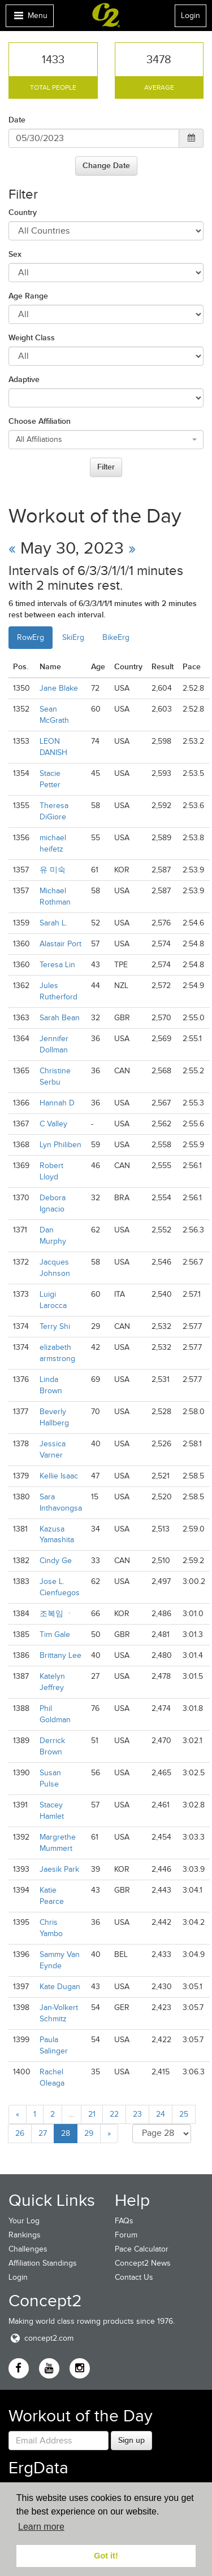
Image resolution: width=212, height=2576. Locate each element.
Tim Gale (55, 1634)
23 (137, 2114)
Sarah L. (53, 923)
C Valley (53, 1124)
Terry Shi (55, 1326)
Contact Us (134, 2277)
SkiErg (73, 637)
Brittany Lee (60, 1655)
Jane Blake (59, 688)
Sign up (131, 2440)
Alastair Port (60, 944)
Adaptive (24, 379)
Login (190, 15)
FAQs (124, 2221)
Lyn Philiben (60, 1144)
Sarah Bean (60, 1017)
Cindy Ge (56, 1560)
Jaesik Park (59, 1869)
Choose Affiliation (39, 420)
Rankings (24, 2235)
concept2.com (40, 2338)
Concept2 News (143, 2263)
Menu (29, 18)
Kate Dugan (60, 1986)
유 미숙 (53, 870)
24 (160, 2114)
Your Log (24, 2221)
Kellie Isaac (59, 1476)
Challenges (27, 2249)
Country (22, 212)
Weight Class (31, 337)
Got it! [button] (106, 2555)
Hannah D (57, 1103)
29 (88, 2133)
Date (16, 119)
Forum (126, 2235)
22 (114, 2114)
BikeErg (115, 637)
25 (183, 2114)
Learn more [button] (41, 2526)
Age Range (28, 295)
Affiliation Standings (42, 2263)
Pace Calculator (141, 2249)
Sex (14, 253)
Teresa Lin (57, 964)
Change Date (106, 165)
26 (19, 2133)
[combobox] (106, 439)
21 (92, 2114)
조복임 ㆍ (56, 1613)
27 (42, 2133)
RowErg (30, 637)
